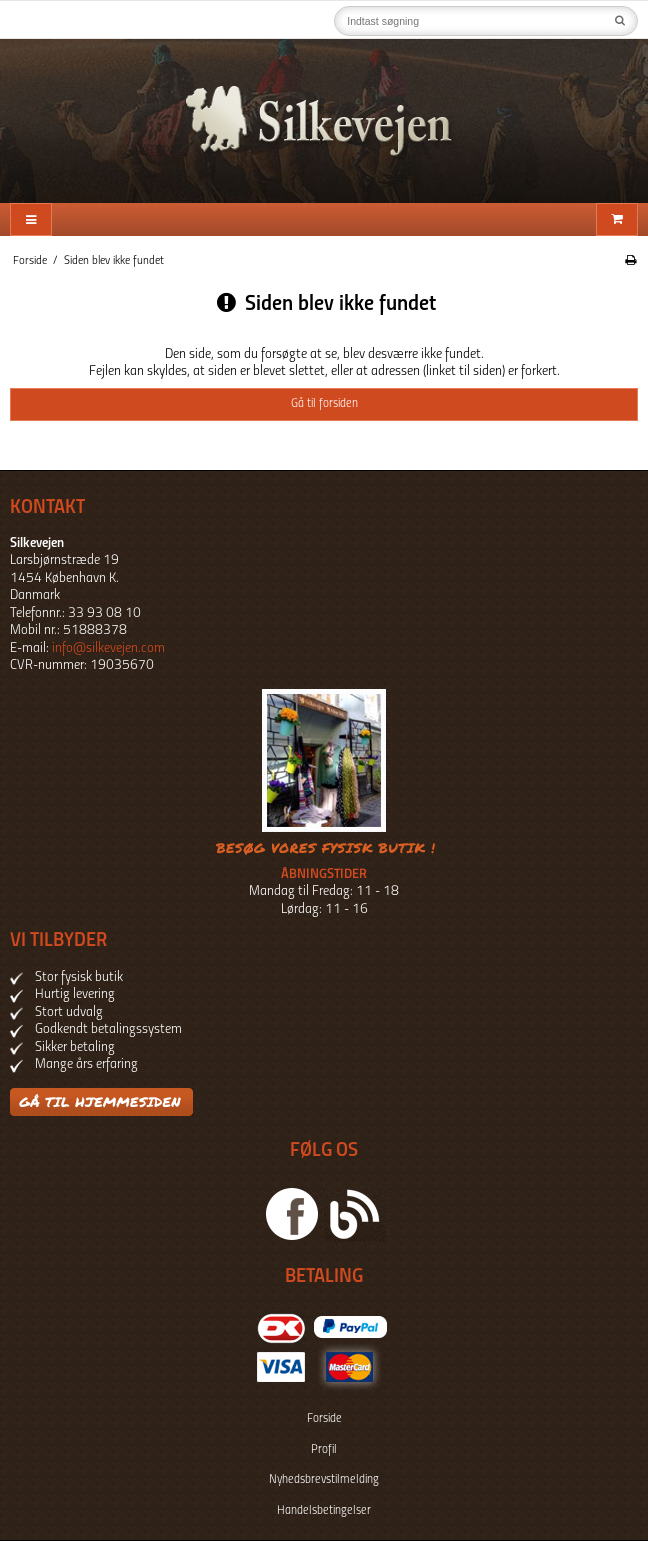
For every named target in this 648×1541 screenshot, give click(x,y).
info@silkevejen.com (108, 648)
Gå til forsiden (324, 404)
